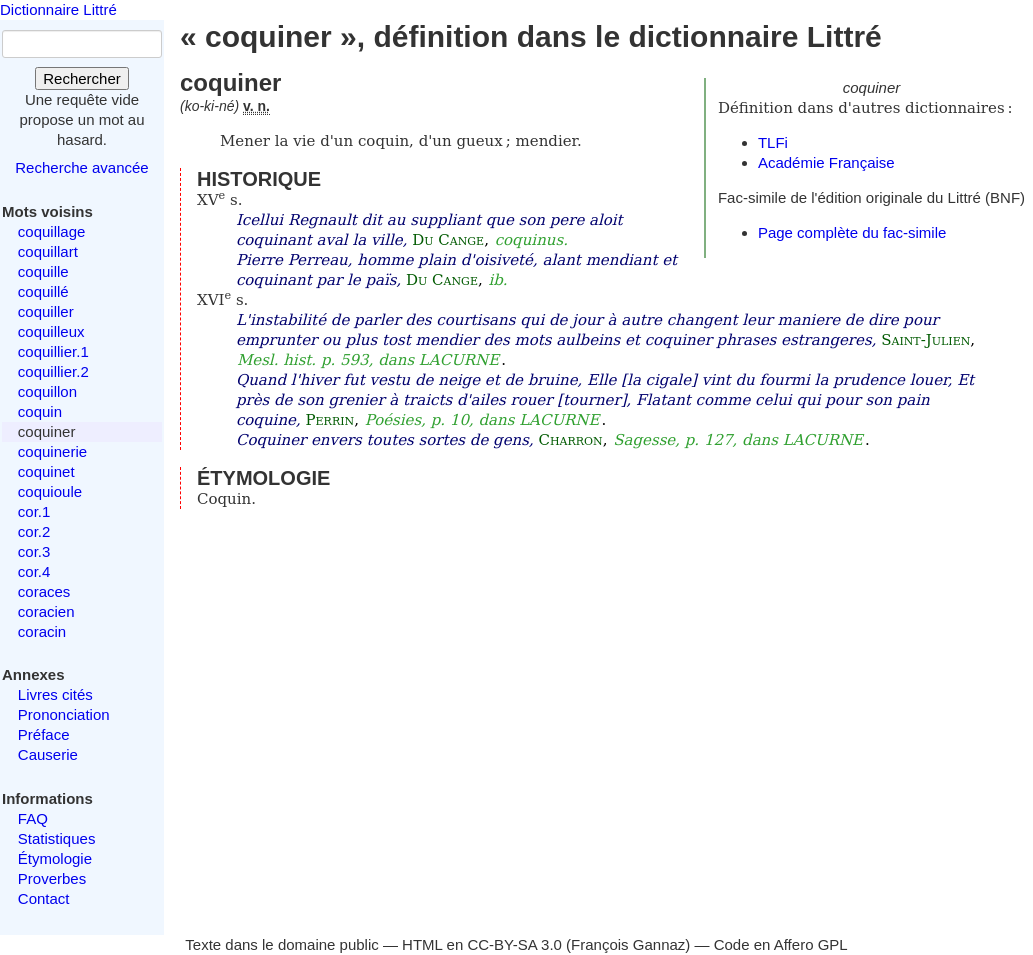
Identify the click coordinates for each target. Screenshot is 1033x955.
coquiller (46, 311)
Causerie (48, 754)
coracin (42, 631)
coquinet (46, 471)
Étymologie (55, 858)
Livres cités (55, 694)
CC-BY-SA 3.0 (514, 944)
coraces (44, 591)
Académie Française (826, 162)
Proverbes (52, 878)
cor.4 (34, 571)
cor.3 (34, 551)
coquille (43, 271)
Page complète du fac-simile (852, 232)
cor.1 (34, 511)
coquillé (43, 291)
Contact (44, 898)
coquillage (52, 231)
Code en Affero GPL (781, 944)
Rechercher (82, 78)
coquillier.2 (53, 371)
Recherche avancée (81, 167)
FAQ (33, 818)
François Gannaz (628, 944)
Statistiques (57, 838)
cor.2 (34, 531)
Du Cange (448, 240)
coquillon (47, 391)
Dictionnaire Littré (58, 9)
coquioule (50, 491)
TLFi (773, 142)
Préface (44, 734)
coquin (40, 411)
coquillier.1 (53, 351)
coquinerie (52, 451)
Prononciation (64, 714)
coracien (46, 611)
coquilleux (51, 331)
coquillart (48, 251)
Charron (570, 440)
